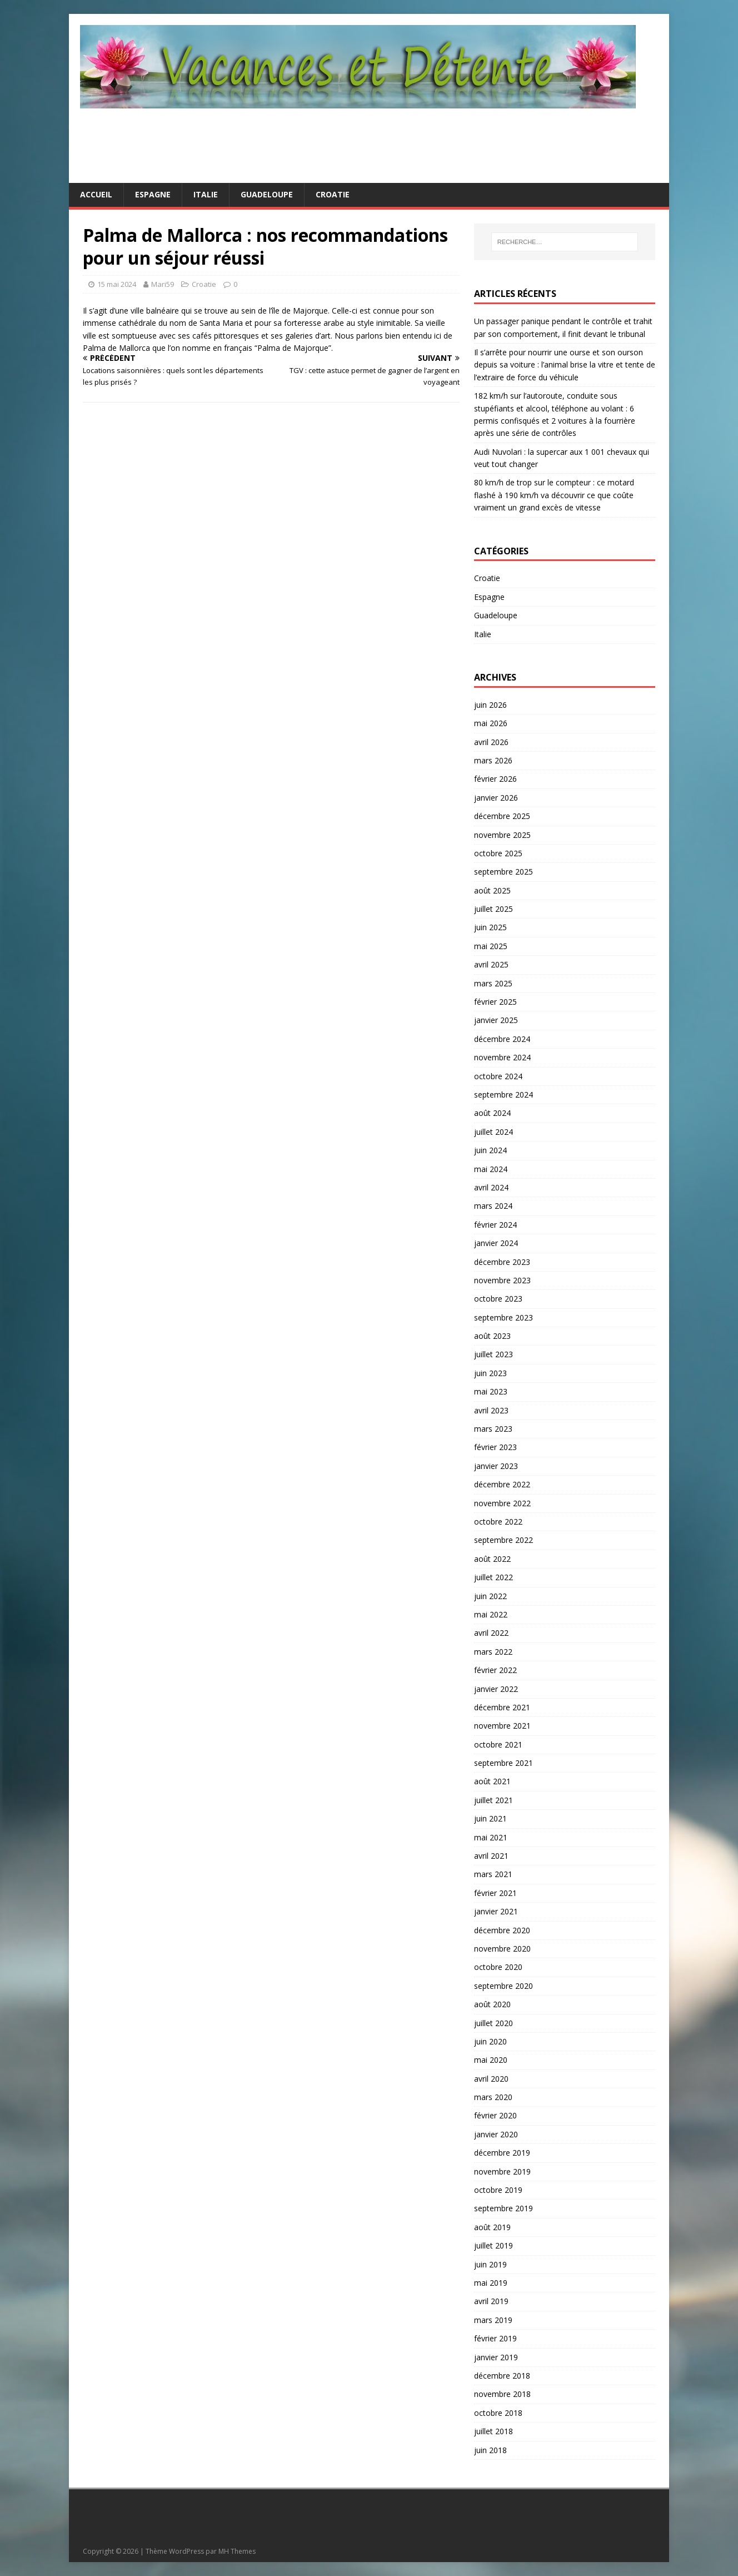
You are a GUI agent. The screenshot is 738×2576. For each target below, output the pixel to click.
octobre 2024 (498, 1076)
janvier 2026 (496, 797)
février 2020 (495, 2115)
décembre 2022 (502, 1484)
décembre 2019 (502, 2152)
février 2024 (495, 1224)
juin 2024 (490, 1150)
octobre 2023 (498, 1298)
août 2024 (492, 1113)
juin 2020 (490, 2041)
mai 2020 (490, 2059)
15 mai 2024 (116, 284)
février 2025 (495, 1001)
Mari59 (162, 284)
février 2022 (495, 1670)
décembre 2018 (502, 2375)
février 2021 (495, 1893)
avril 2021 (491, 1855)
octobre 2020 (498, 1967)
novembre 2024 (502, 1057)
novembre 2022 (502, 1503)
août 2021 (492, 1781)
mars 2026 (493, 760)
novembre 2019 (502, 2171)
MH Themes (237, 2551)
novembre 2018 (502, 2394)
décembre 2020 (502, 1930)
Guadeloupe (267, 194)
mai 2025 (490, 946)
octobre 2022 (498, 1521)
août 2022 (492, 1558)
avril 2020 (491, 2078)
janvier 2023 (496, 1466)
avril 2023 (491, 1410)
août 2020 (492, 2004)
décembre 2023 (502, 1262)
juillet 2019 (493, 2245)
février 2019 (495, 2338)
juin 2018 (490, 2450)
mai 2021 (490, 1837)
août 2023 (492, 1336)
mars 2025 (493, 983)
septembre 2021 (503, 1763)
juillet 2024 (493, 1131)
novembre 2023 (502, 1280)
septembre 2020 (503, 1986)
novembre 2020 (502, 1948)
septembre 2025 (503, 871)
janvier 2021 (496, 1911)
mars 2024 (493, 1205)
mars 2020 (493, 2097)
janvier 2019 (496, 2357)
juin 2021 (490, 1818)
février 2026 (495, 778)
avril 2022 (491, 1632)
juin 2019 (490, 2264)
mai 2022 (490, 1614)
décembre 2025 (502, 816)
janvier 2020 (496, 2134)
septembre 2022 (503, 1540)
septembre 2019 (503, 2208)
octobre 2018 (498, 2413)
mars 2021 (493, 1874)
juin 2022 (490, 1596)
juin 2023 (490, 1373)
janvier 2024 (496, 1243)
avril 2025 (491, 964)
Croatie (333, 194)
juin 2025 (490, 927)
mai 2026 (490, 723)
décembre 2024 (502, 1039)
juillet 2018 (493, 2431)
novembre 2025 (502, 835)
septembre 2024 (503, 1094)
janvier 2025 (496, 1020)
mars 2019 (493, 2320)
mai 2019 (490, 2282)
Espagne (153, 194)
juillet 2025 (493, 909)
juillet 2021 (493, 1800)
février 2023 (495, 1447)
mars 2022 (493, 1651)
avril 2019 (491, 2301)
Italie (205, 194)
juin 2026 (490, 704)
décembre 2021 (502, 1707)
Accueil (96, 194)
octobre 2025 (498, 853)
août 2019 (492, 2227)
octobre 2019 (498, 2190)
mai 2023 (490, 1391)
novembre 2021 (502, 1725)
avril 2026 (491, 742)
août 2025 (492, 890)
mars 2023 (493, 1428)
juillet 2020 (493, 2023)
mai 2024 (490, 1169)
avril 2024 (491, 1187)
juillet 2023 (493, 1354)
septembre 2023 (503, 1317)
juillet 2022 (493, 1577)
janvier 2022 (496, 1689)
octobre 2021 (498, 1744)
